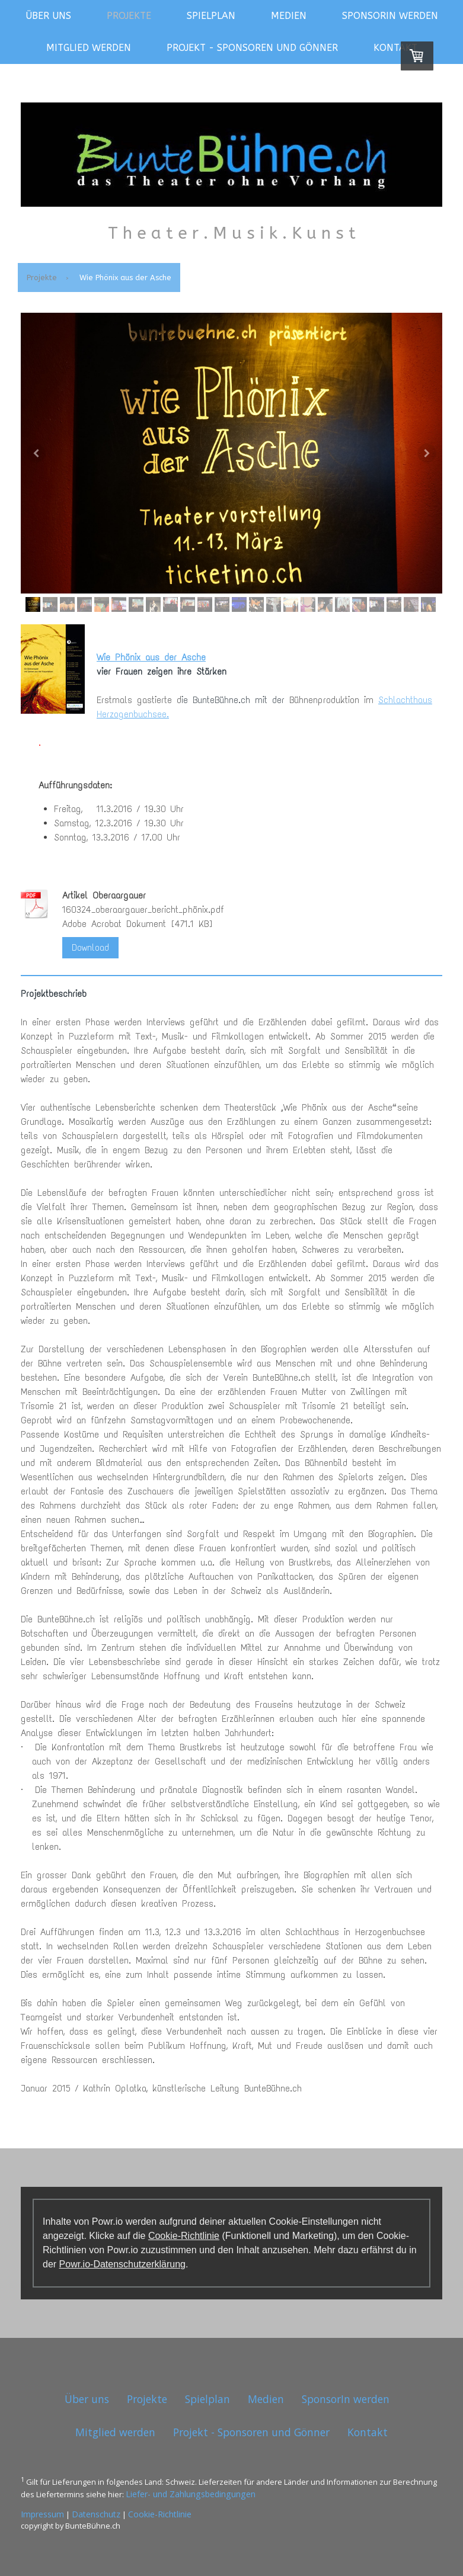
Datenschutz (96, 2514)
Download (90, 947)
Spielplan (211, 15)
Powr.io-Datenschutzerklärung (122, 2264)
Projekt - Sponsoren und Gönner (252, 47)
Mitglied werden (88, 47)
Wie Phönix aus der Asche (151, 657)
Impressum (42, 2514)
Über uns (48, 15)
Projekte (129, 15)
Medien (288, 15)
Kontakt (395, 47)
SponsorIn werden (390, 15)
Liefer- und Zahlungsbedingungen (191, 2494)
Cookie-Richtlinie (183, 2236)
